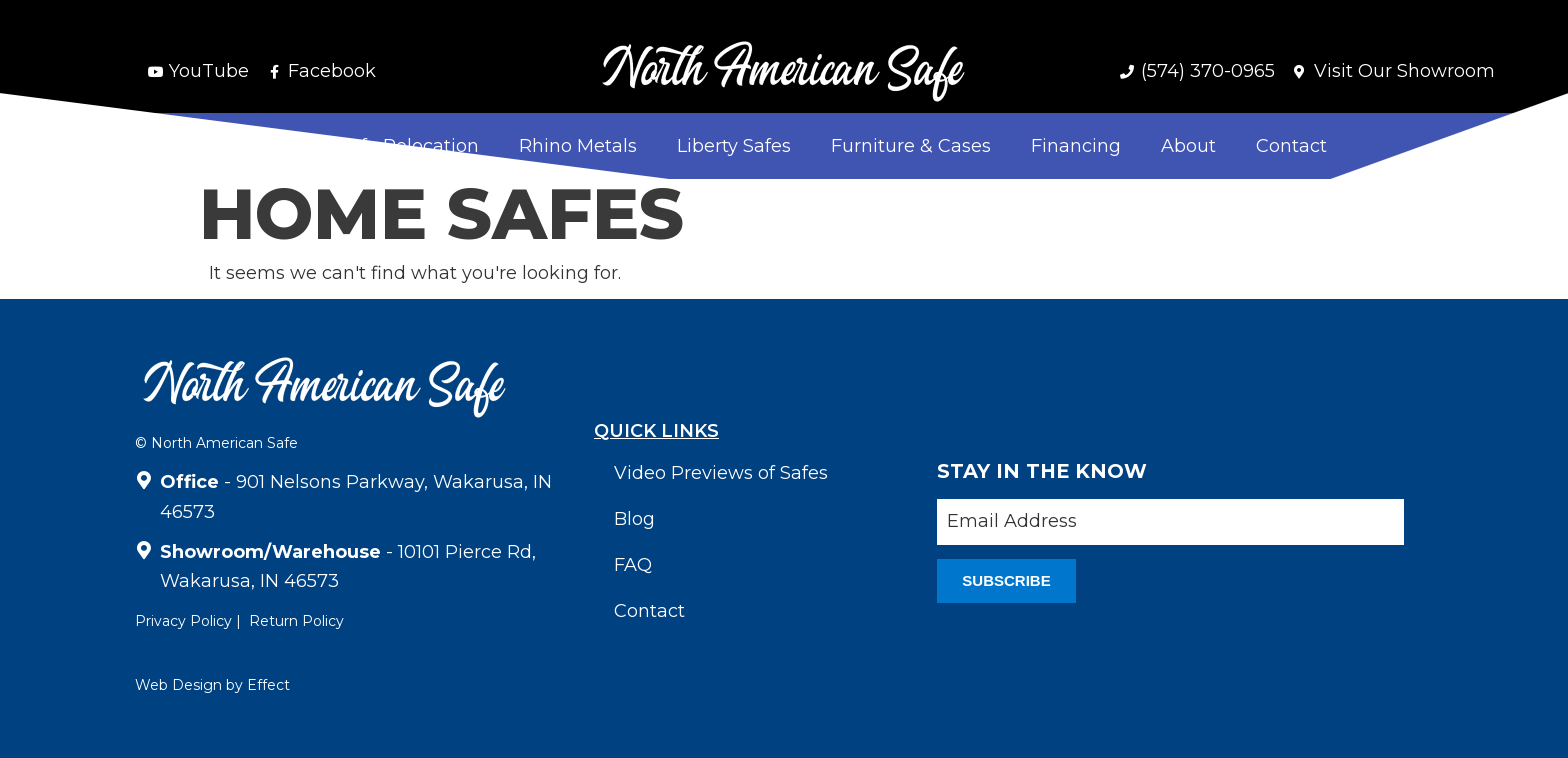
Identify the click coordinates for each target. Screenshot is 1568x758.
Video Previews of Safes (721, 473)
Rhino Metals (578, 146)
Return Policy (296, 621)
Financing (1076, 146)
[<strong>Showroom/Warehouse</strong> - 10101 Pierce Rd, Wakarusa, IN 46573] (144, 547)
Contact (1291, 146)
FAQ (633, 565)
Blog (634, 519)
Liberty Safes (734, 146)
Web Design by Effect (212, 685)
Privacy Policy (183, 621)
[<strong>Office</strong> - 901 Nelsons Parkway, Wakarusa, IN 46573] (144, 477)
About (1188, 146)
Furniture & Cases (911, 146)
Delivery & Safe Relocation (360, 146)
